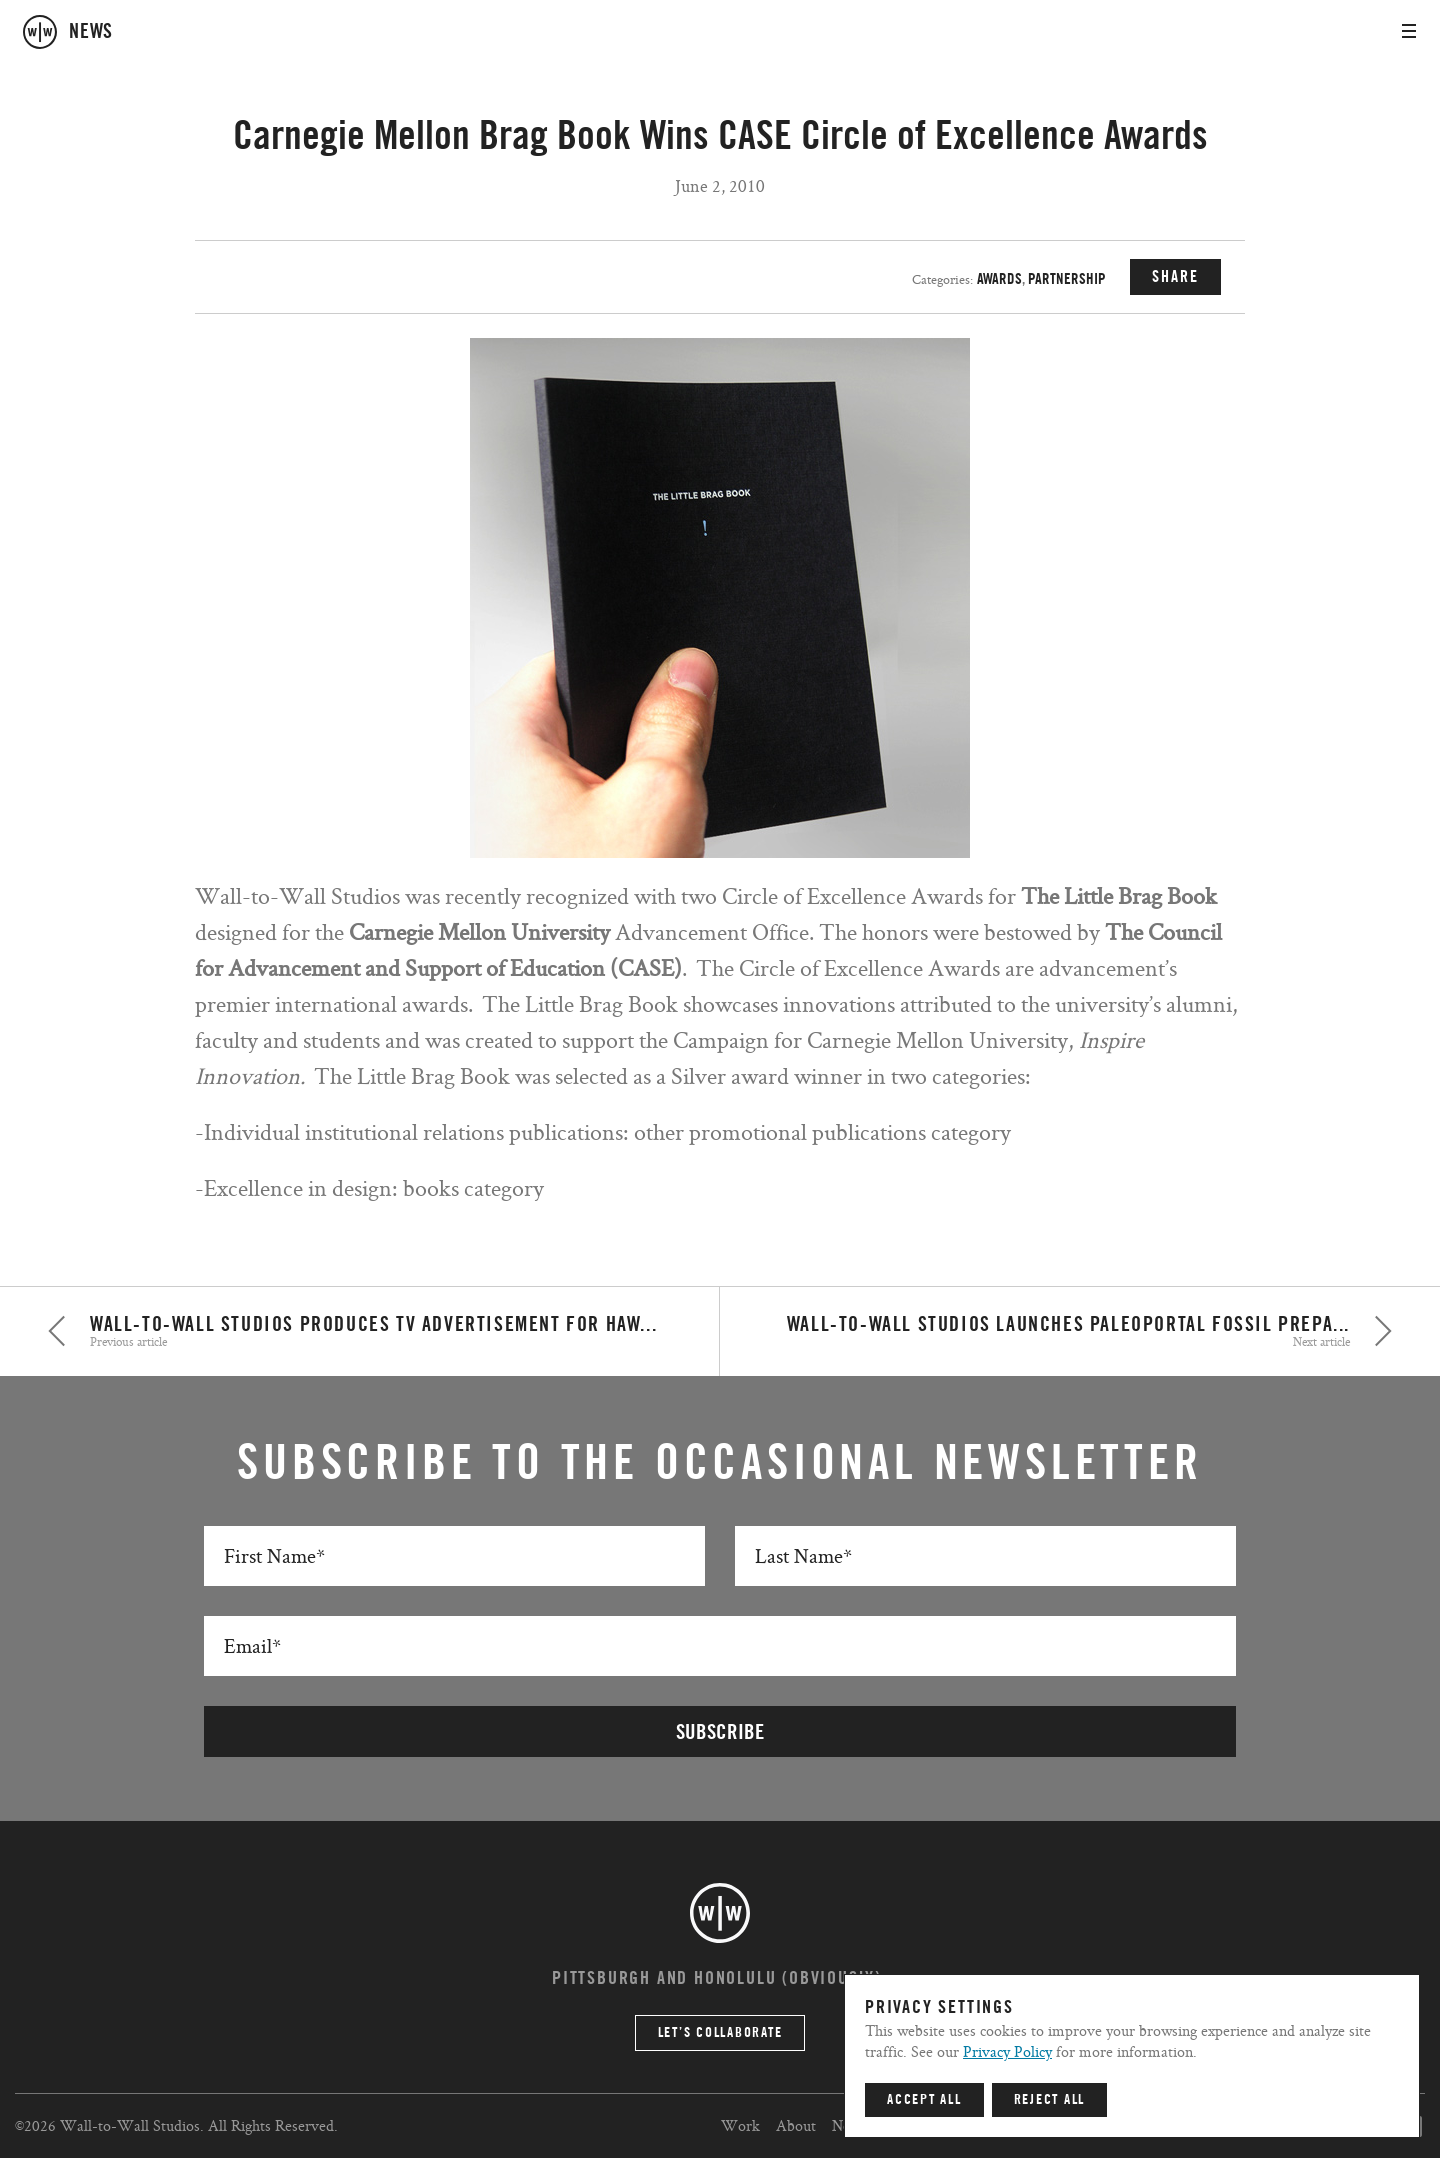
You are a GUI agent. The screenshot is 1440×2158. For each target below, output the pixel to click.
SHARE (1175, 277)
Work (740, 2125)
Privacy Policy (1007, 2051)
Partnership (1067, 279)
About (796, 2125)
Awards (999, 279)
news (91, 32)
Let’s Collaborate (720, 2033)
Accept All (924, 2100)
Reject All (1050, 2100)
